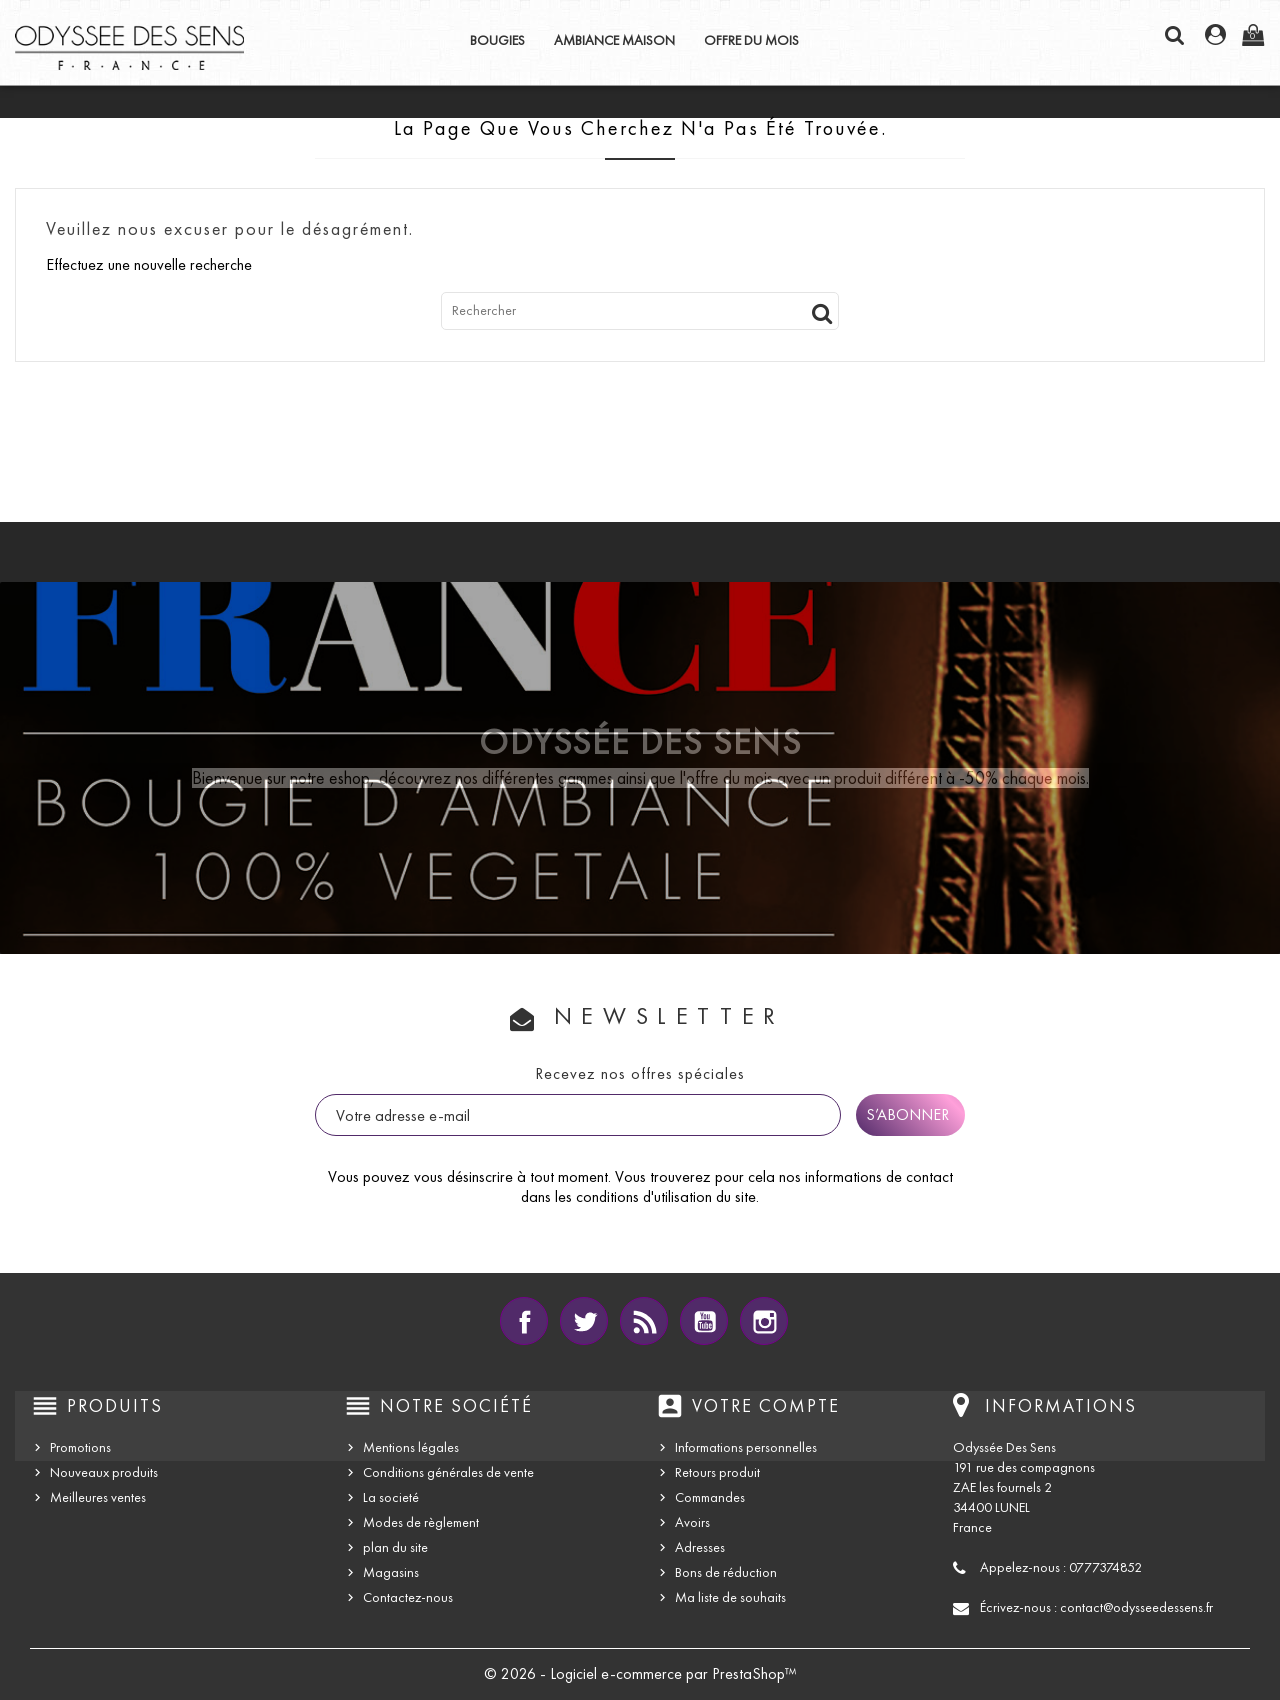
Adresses (700, 1547)
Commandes (710, 1497)
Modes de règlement (421, 1522)
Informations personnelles (746, 1447)
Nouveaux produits (104, 1472)
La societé (391, 1497)
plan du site (395, 1547)
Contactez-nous (408, 1597)
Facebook (524, 1321)
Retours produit (717, 1472)
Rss (644, 1321)
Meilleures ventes (98, 1497)
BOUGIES (497, 40)
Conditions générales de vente (448, 1472)
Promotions (80, 1447)
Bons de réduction (726, 1572)
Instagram (764, 1321)
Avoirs (692, 1522)
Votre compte (766, 1406)
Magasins (391, 1572)
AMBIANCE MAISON (614, 40)
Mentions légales (411, 1447)
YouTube (704, 1321)
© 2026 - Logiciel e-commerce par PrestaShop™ (640, 1673)
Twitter (584, 1321)
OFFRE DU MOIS (751, 40)
